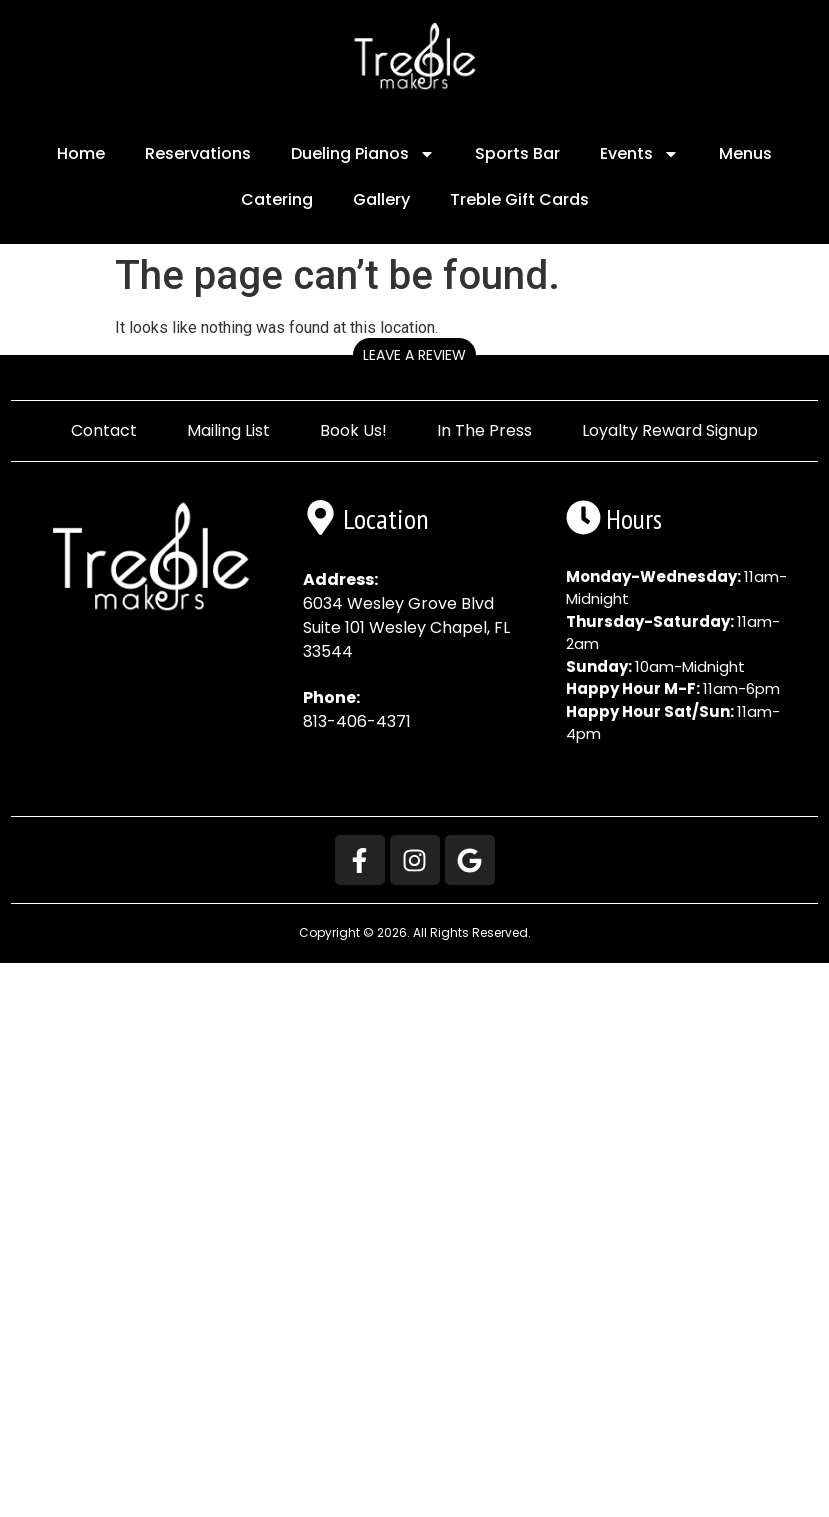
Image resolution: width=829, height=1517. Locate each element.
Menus (745, 153)
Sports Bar (517, 153)
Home (81, 153)
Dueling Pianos (363, 154)
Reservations (198, 153)
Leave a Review (414, 355)
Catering (277, 199)
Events (639, 154)
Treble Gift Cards (519, 199)
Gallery (381, 199)
